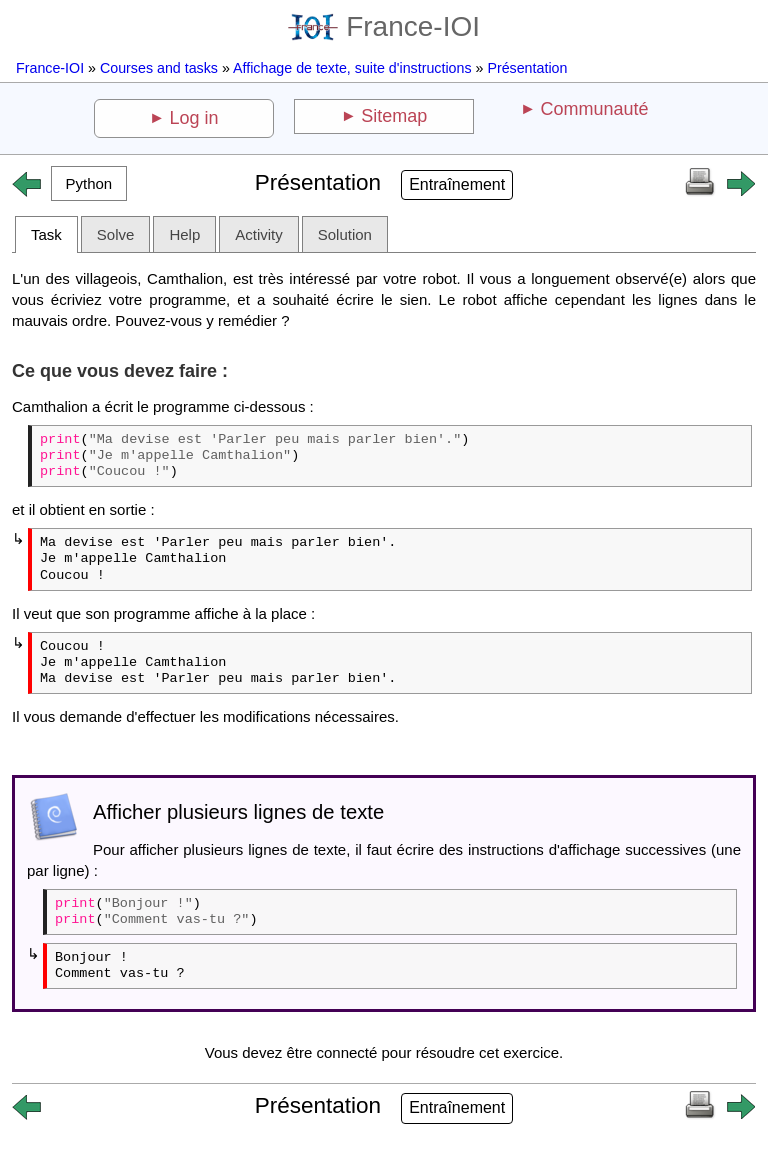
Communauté (594, 109)
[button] (89, 183)
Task (46, 234)
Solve (116, 234)
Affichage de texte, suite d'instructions (352, 68)
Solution (345, 234)
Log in (194, 118)
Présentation (527, 68)
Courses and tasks (159, 68)
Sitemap (394, 116)
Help (184, 234)
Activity (259, 234)
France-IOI (384, 26)
